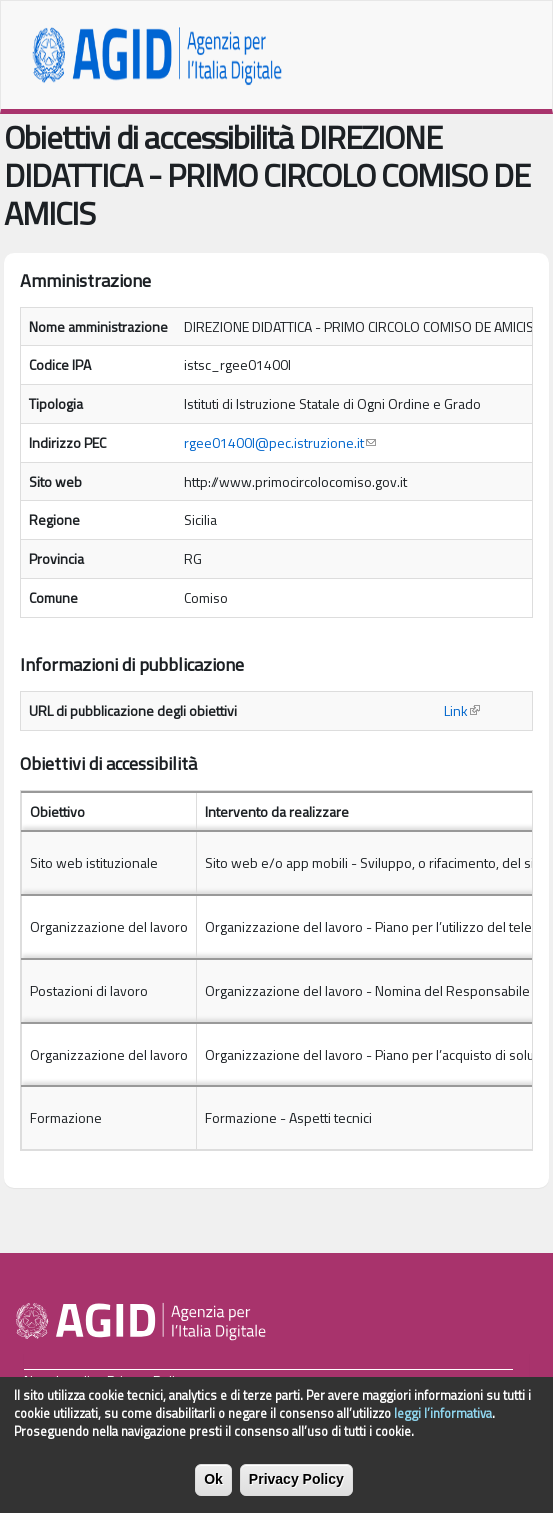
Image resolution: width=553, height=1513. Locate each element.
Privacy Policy (147, 1380)
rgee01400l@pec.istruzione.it (280, 442)
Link (462, 710)
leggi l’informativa (443, 1419)
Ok (213, 1485)
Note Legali (57, 1380)
